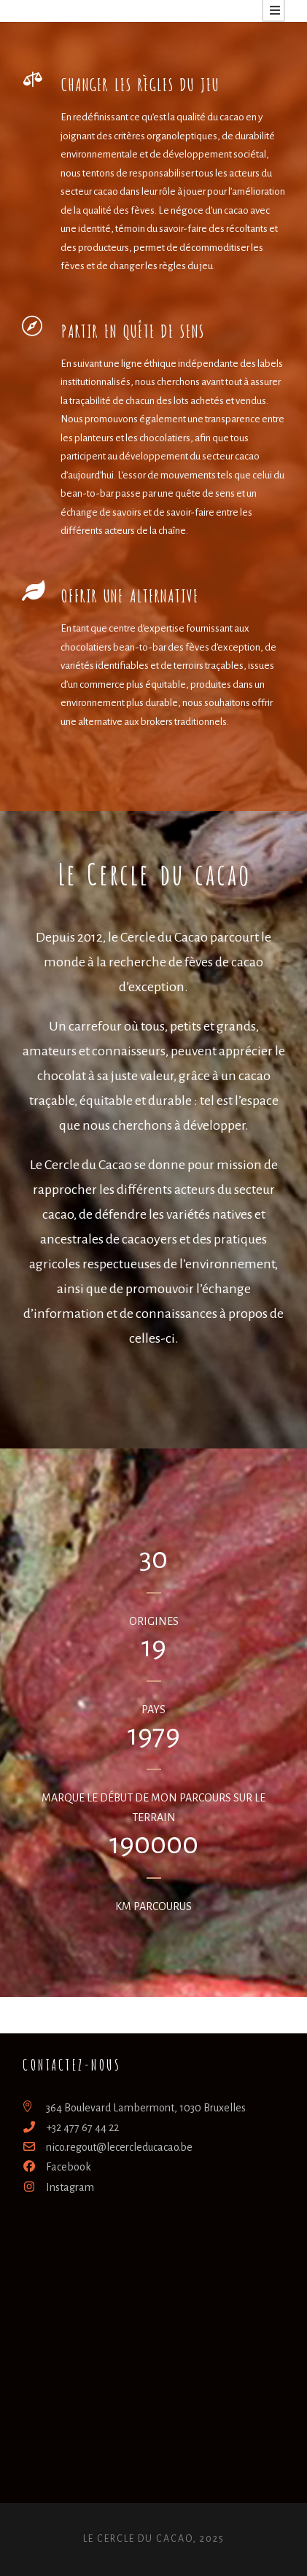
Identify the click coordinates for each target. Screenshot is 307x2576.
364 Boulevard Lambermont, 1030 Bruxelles (134, 2108)
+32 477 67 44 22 (70, 2127)
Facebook (56, 2167)
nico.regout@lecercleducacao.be (107, 2147)
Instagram (58, 2187)
